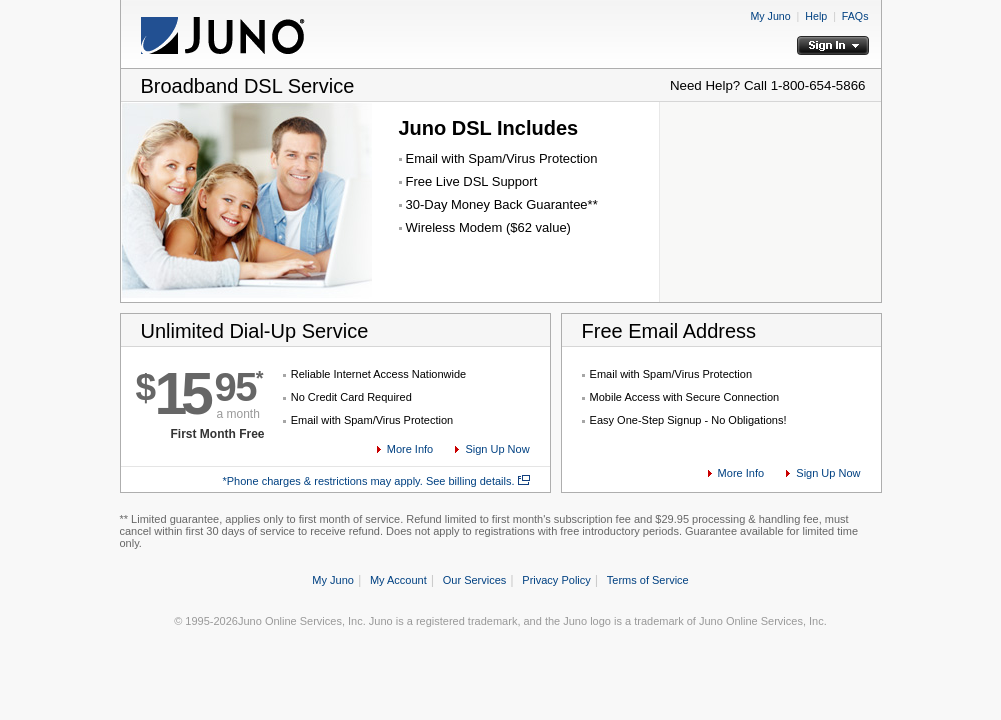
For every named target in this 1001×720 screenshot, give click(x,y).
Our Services (475, 580)
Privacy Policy (556, 580)
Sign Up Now (497, 449)
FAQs (855, 16)
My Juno (770, 16)
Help (816, 16)
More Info (410, 449)
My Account (398, 580)
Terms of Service (648, 580)
